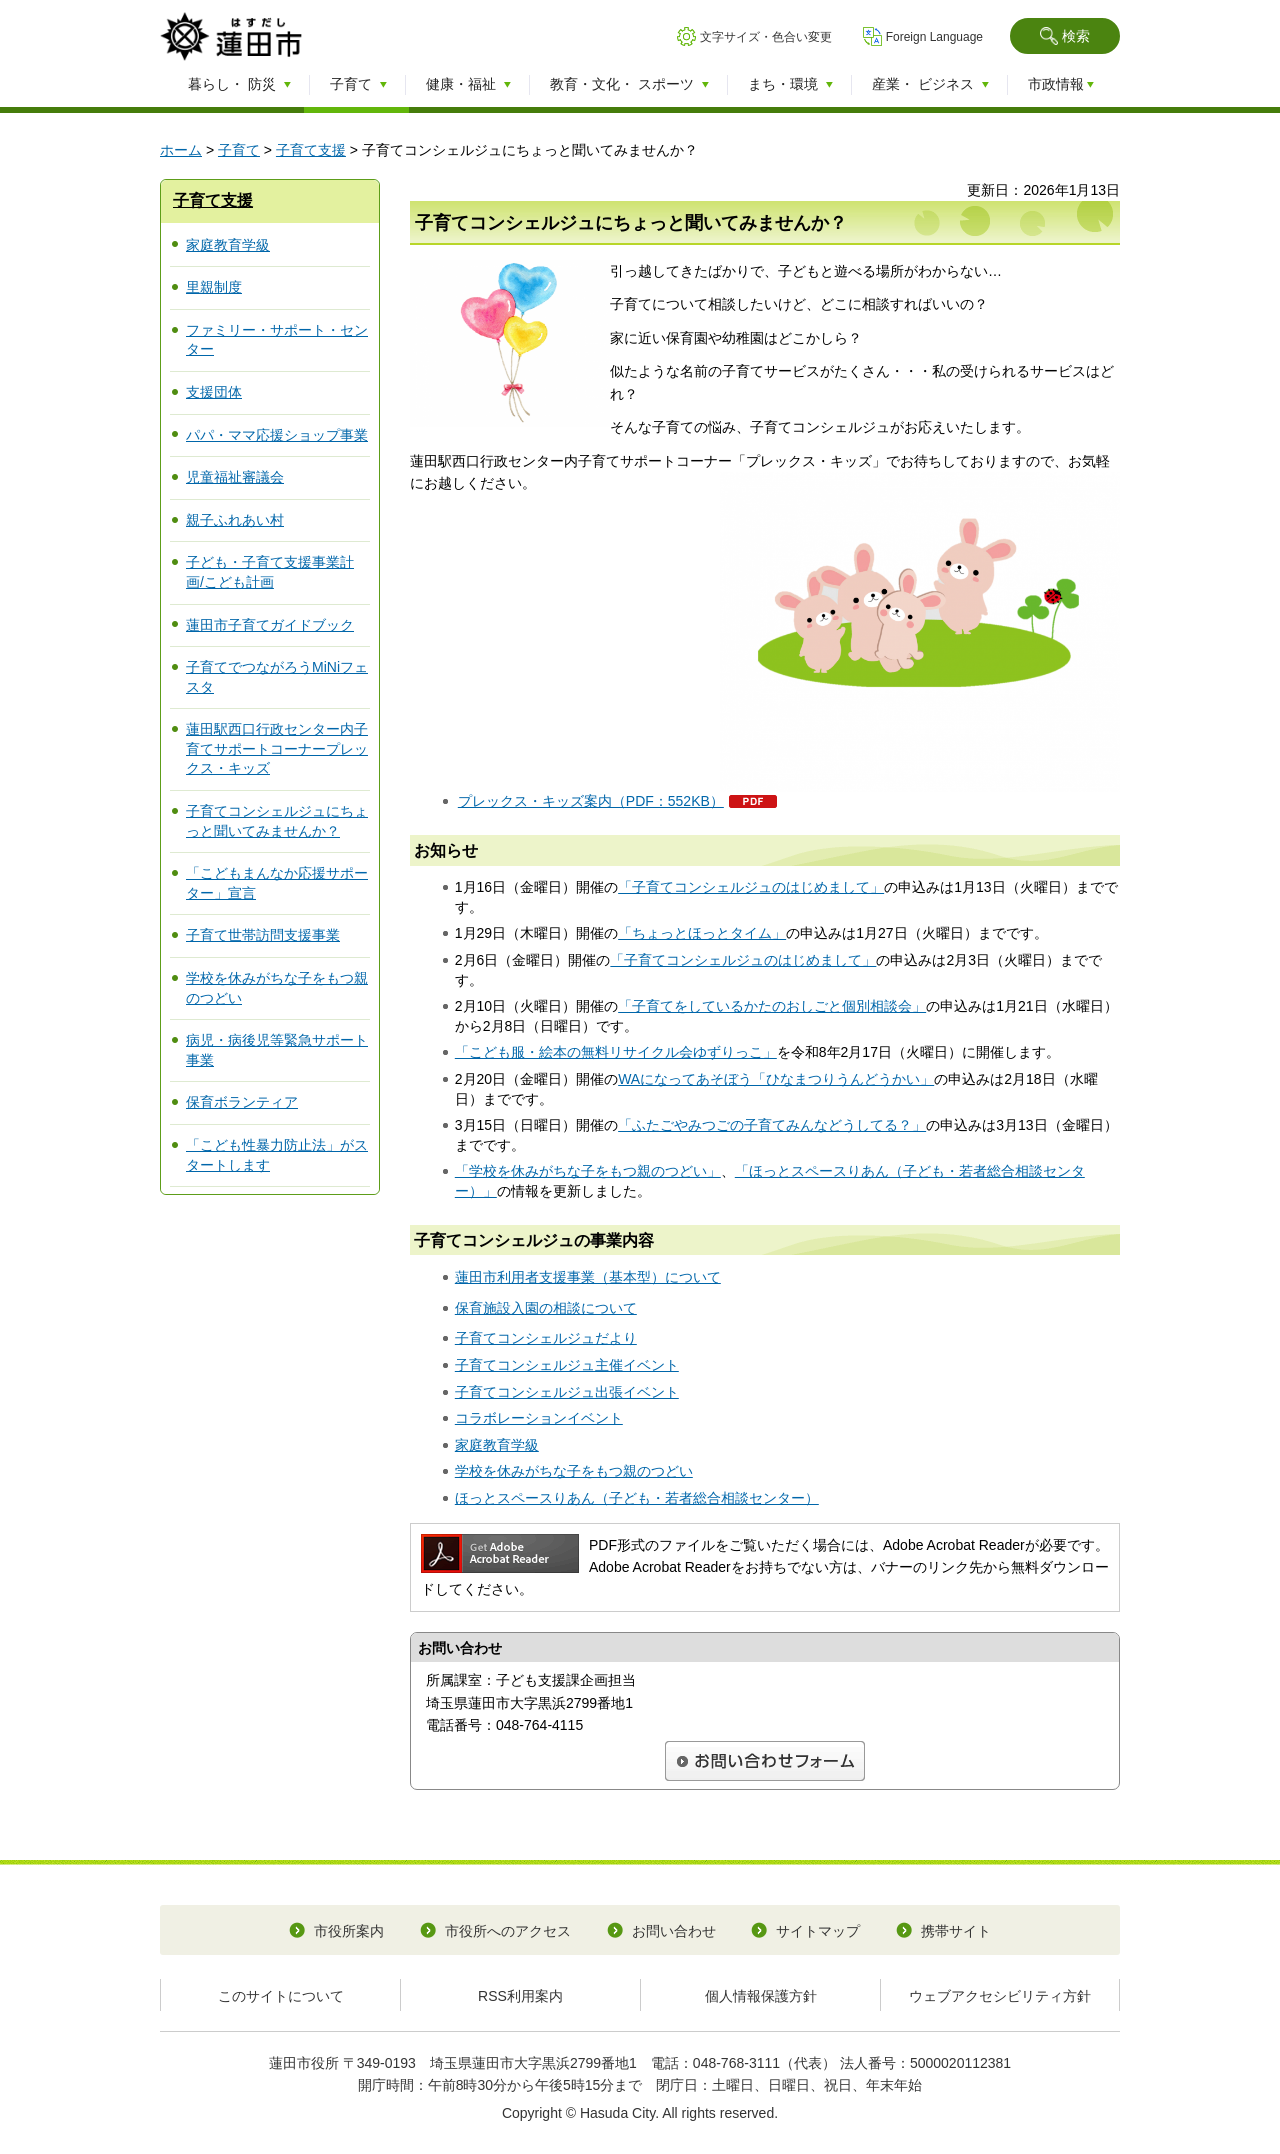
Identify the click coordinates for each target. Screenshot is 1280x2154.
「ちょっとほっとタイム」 (702, 933)
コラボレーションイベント (539, 1418)
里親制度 (214, 287)
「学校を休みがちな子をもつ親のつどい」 (588, 1171)
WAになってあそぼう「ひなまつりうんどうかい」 (776, 1079)
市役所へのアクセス (508, 1931)
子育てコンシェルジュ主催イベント (567, 1365)
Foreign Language (934, 37)
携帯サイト (956, 1931)
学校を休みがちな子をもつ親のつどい (574, 1471)
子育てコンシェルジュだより (546, 1338)
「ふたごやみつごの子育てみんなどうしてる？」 (772, 1125)
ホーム (181, 150)
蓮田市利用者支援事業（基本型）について (588, 1277)
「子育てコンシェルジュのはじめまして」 (751, 887)
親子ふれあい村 (235, 520)
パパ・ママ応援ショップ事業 (277, 435)
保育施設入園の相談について (546, 1308)
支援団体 (214, 392)
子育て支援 (311, 150)
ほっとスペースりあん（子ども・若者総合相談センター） (637, 1498)
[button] (1065, 36)
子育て (239, 150)
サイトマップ (818, 1931)
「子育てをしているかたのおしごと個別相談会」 (772, 1006)
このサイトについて (281, 1996)
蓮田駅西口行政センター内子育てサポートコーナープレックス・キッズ (277, 748)
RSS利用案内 (520, 1996)
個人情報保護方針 (761, 1996)
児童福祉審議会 (235, 477)
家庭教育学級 (228, 245)
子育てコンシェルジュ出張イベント (567, 1392)
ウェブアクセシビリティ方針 (1000, 1996)
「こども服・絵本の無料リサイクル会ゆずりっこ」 (616, 1052)
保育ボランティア (242, 1102)
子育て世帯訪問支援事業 (263, 935)
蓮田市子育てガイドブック (270, 625)
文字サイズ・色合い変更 (766, 37)
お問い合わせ (674, 1931)
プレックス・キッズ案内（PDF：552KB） (591, 801)
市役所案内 (349, 1931)
